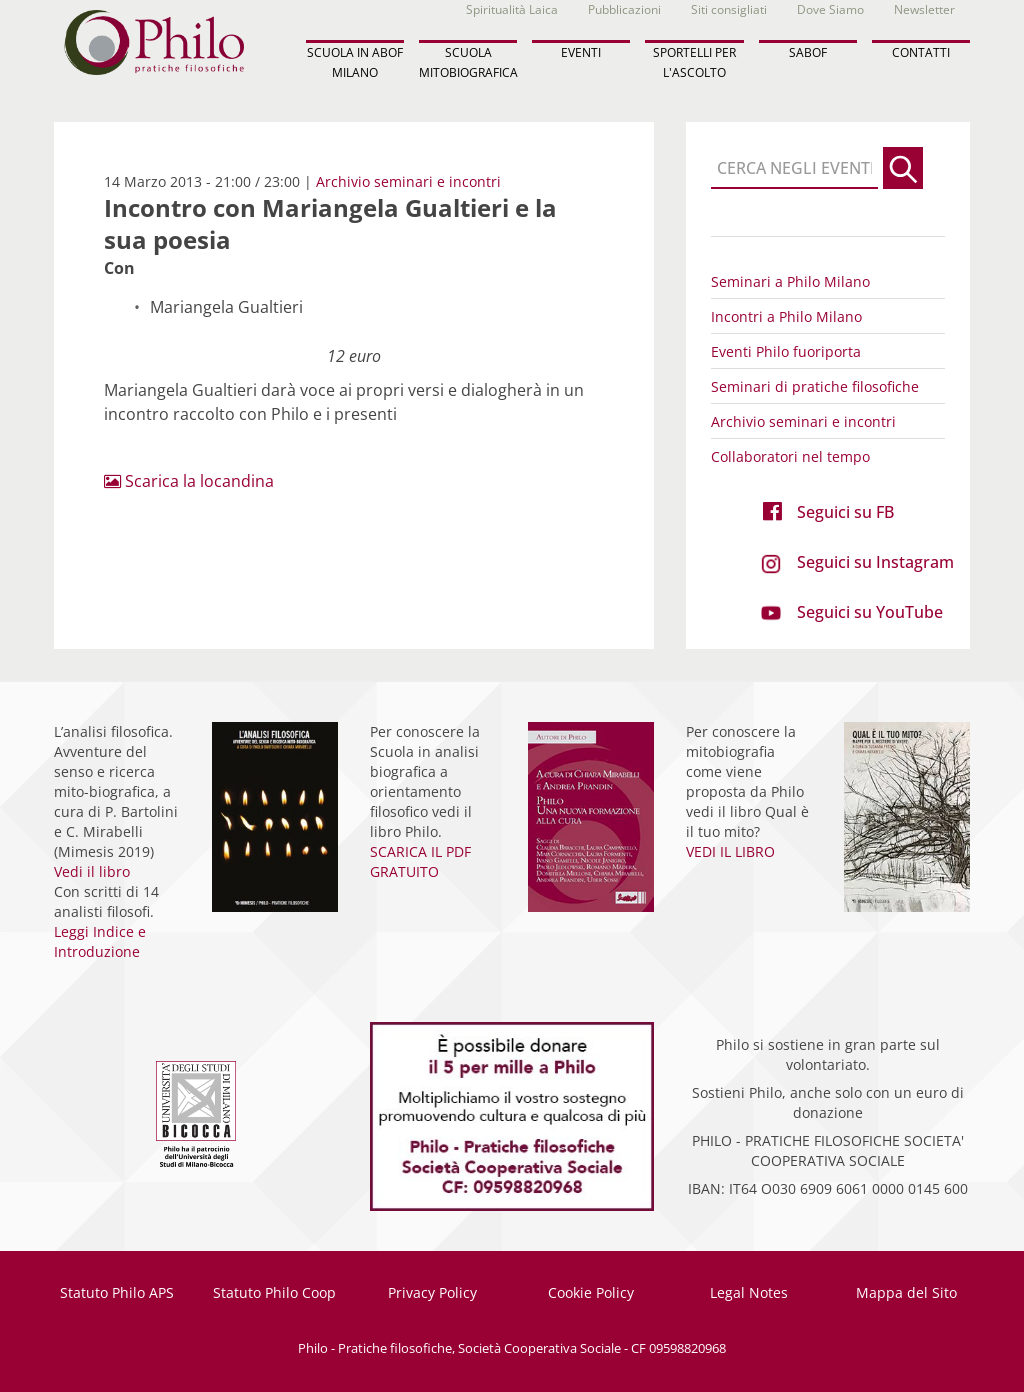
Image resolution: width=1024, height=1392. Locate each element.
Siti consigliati (729, 9)
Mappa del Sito (906, 1292)
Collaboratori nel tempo (790, 456)
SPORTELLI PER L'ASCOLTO (694, 62)
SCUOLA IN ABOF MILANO (355, 62)
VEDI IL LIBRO (730, 851)
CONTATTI (921, 52)
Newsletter (924, 9)
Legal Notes (749, 1292)
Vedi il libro (92, 871)
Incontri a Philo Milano (786, 316)
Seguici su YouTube (870, 612)
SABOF (808, 52)
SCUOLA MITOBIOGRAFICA (468, 62)
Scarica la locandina (189, 481)
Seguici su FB (845, 512)
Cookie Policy (591, 1292)
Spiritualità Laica (512, 9)
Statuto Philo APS (117, 1292)
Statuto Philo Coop (274, 1292)
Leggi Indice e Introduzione (100, 941)
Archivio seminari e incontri (408, 181)
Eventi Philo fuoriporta (786, 351)
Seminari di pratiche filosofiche (815, 386)
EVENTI (581, 52)
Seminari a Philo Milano (790, 281)
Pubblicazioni (624, 9)
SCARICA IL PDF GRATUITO (420, 861)
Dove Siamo (830, 9)
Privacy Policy (432, 1292)
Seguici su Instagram (875, 562)
